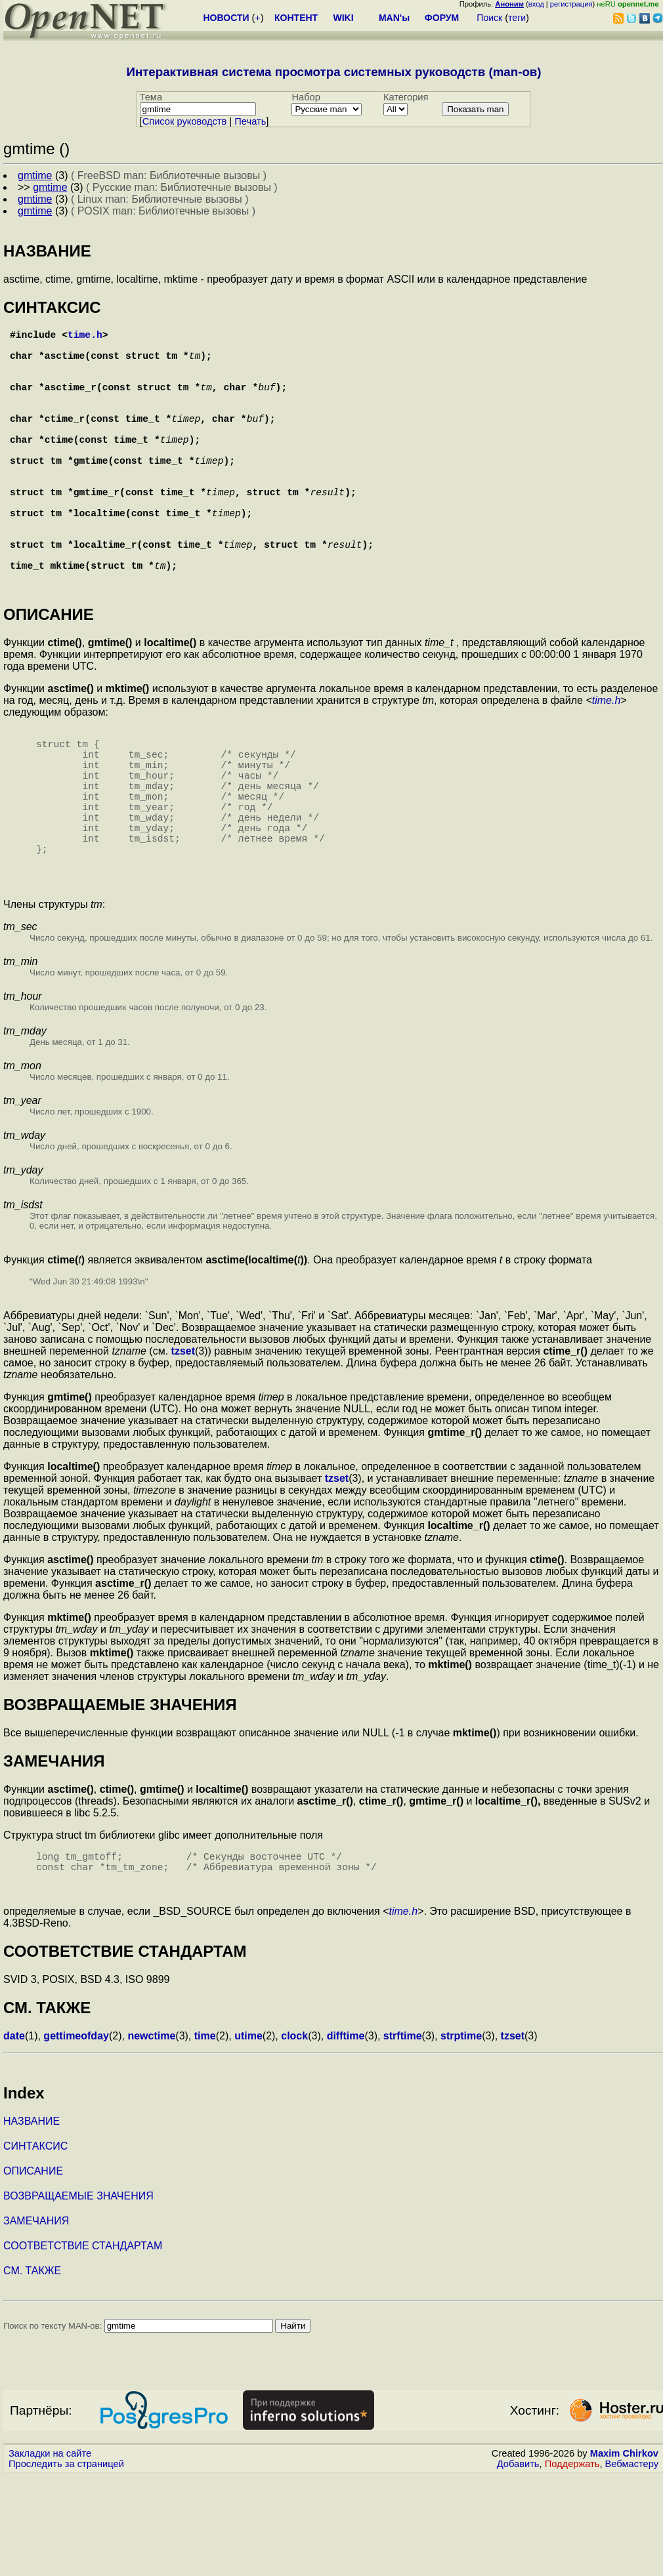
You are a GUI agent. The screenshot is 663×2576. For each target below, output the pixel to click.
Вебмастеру (631, 2563)
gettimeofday (76, 2135)
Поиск (489, 17)
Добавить (518, 2563)
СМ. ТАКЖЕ (32, 2370)
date (14, 2135)
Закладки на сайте (50, 2553)
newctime (151, 2135)
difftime (346, 2135)
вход (536, 4)
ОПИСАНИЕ (33, 2270)
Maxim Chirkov (624, 2553)
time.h (85, 336)
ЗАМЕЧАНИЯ (36, 2320)
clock (294, 2135)
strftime (402, 2135)
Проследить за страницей (66, 2563)
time (205, 2135)
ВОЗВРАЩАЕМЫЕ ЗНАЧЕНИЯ (78, 2295)
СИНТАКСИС (35, 2245)
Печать (250, 121)
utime (248, 2135)
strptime (461, 2135)
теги (517, 17)
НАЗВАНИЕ (31, 2220)
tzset (183, 1445)
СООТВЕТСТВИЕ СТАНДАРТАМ (82, 2345)
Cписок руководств (184, 121)
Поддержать (572, 2563)
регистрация (571, 4)
